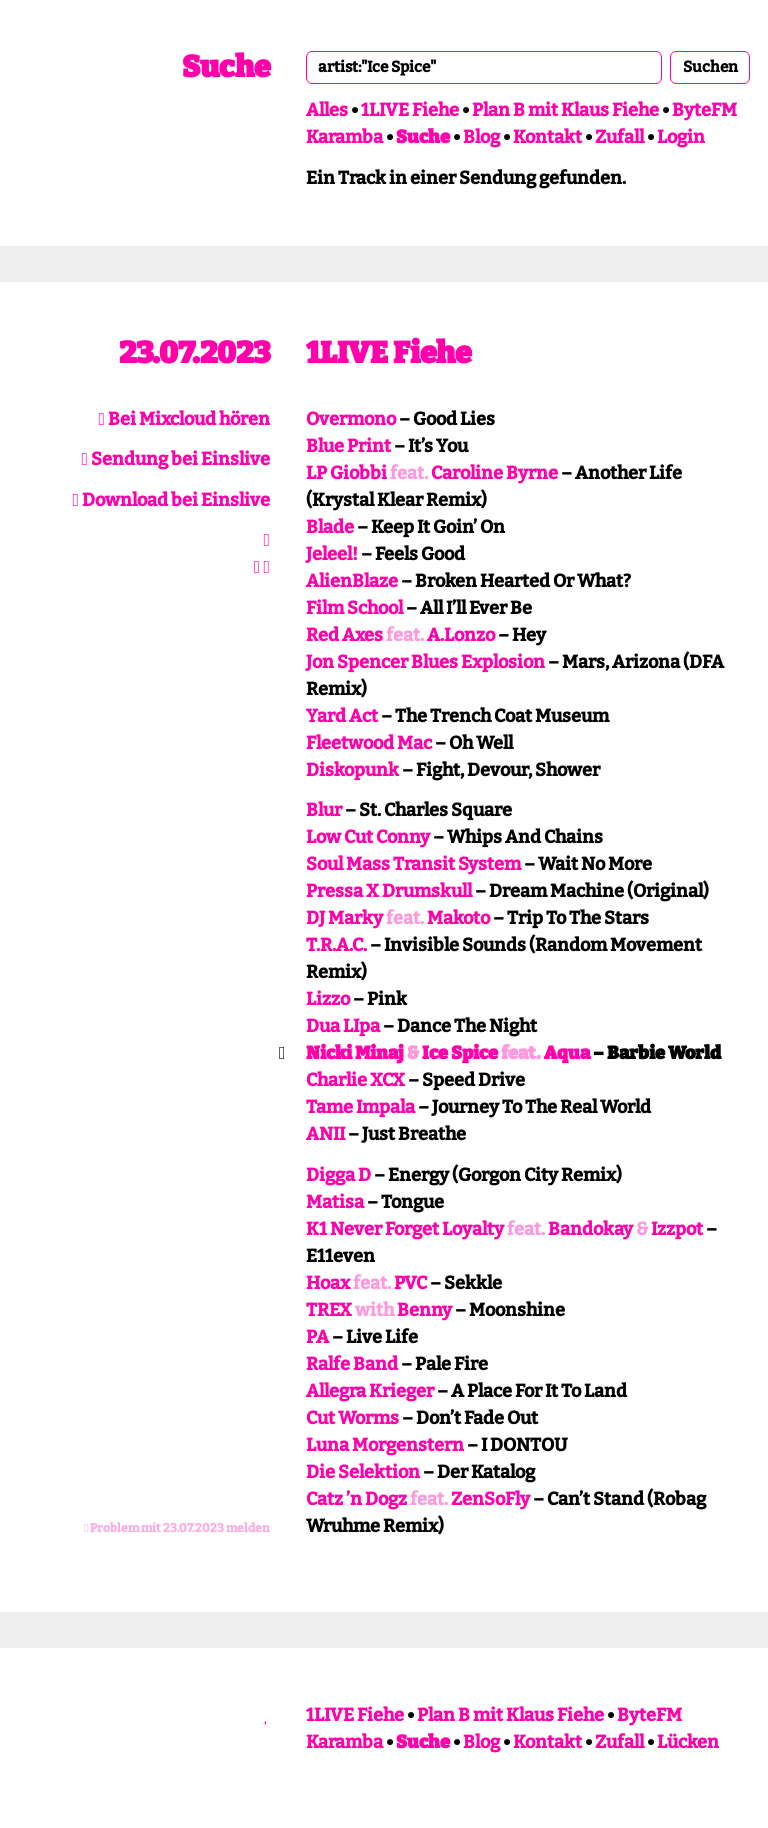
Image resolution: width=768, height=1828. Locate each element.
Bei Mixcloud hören (184, 419)
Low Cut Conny (368, 837)
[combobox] (484, 67)
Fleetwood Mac (369, 743)
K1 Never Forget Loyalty (405, 1229)
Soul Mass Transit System (413, 864)
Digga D (338, 1175)
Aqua (567, 1053)
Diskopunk (352, 770)
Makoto (458, 918)
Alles (327, 110)
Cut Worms (352, 1418)
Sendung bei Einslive (175, 459)
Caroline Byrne (494, 473)
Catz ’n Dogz (356, 1499)
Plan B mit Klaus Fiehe (565, 110)
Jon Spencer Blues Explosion (425, 662)
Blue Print (348, 446)
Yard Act (342, 716)
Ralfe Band (352, 1364)
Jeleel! (332, 554)
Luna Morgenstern (385, 1445)
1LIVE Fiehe (410, 110)
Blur (324, 810)
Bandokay (590, 1229)
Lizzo (328, 999)
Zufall (619, 137)
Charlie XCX (355, 1080)
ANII (325, 1134)
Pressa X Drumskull (389, 891)
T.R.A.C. (336, 945)
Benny (424, 1310)
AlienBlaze (352, 581)
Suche (226, 67)
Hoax (328, 1283)
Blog (481, 137)
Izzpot (677, 1229)
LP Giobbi (346, 473)
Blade (330, 527)
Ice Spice (460, 1053)
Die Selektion (363, 1472)
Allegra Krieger (370, 1391)
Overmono (351, 419)
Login (681, 137)
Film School (354, 608)
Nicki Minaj (355, 1053)
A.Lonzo (461, 635)
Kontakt (547, 137)
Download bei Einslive (171, 500)
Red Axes (344, 635)
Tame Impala (360, 1107)
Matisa (335, 1202)
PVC (410, 1283)
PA (317, 1337)
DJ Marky (344, 918)
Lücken (688, 1742)
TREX (329, 1310)
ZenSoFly (490, 1499)
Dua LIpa (343, 1026)
